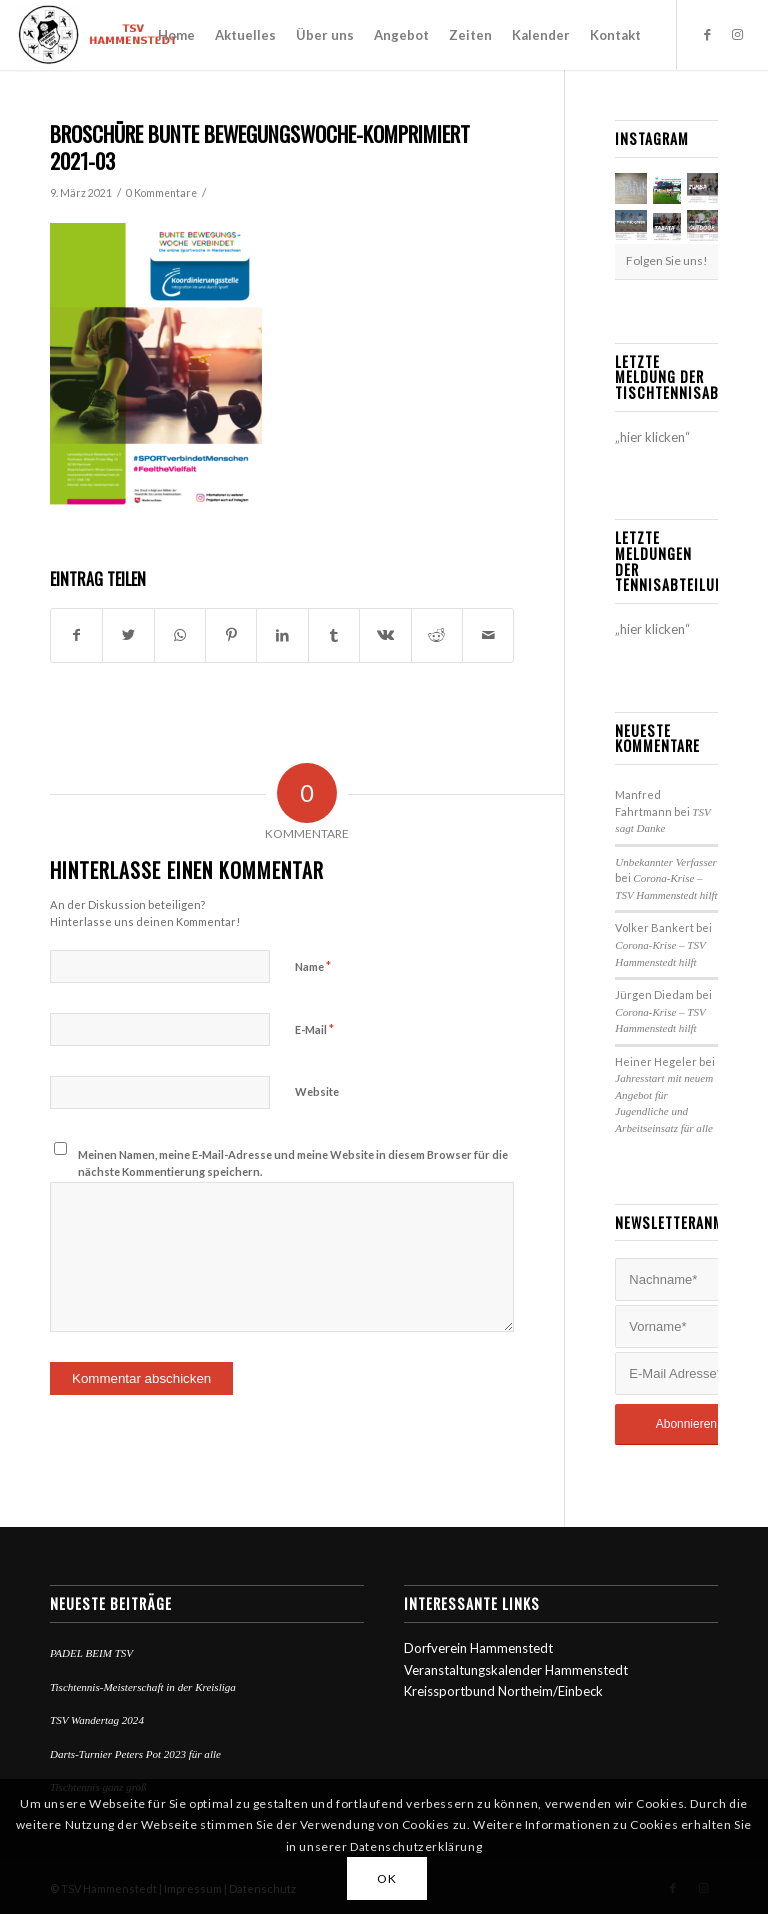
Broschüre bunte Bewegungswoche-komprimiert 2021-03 (260, 147)
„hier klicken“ (652, 437)
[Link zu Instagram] (738, 34)
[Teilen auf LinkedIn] (282, 635)
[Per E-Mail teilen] (488, 635)
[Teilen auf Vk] (385, 635)
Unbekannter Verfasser (666, 862)
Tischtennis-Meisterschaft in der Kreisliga (143, 1687)
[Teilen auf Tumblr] (334, 635)
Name (313, 966)
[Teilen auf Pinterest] (231, 635)
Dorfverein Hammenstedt (478, 1648)
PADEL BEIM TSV (91, 1653)
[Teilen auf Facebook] (76, 635)
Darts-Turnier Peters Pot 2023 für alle (135, 1754)
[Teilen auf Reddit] (437, 635)
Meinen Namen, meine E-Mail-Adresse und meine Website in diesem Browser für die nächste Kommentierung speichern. (293, 1163)
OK (386, 1878)
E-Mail (314, 1029)
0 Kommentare (161, 193)
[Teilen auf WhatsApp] (180, 635)
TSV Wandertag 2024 (97, 1720)
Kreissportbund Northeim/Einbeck (503, 1691)
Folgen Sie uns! (667, 260)
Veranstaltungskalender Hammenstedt (516, 1670)
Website (317, 1091)
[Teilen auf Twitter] (128, 635)
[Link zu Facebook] (708, 34)
